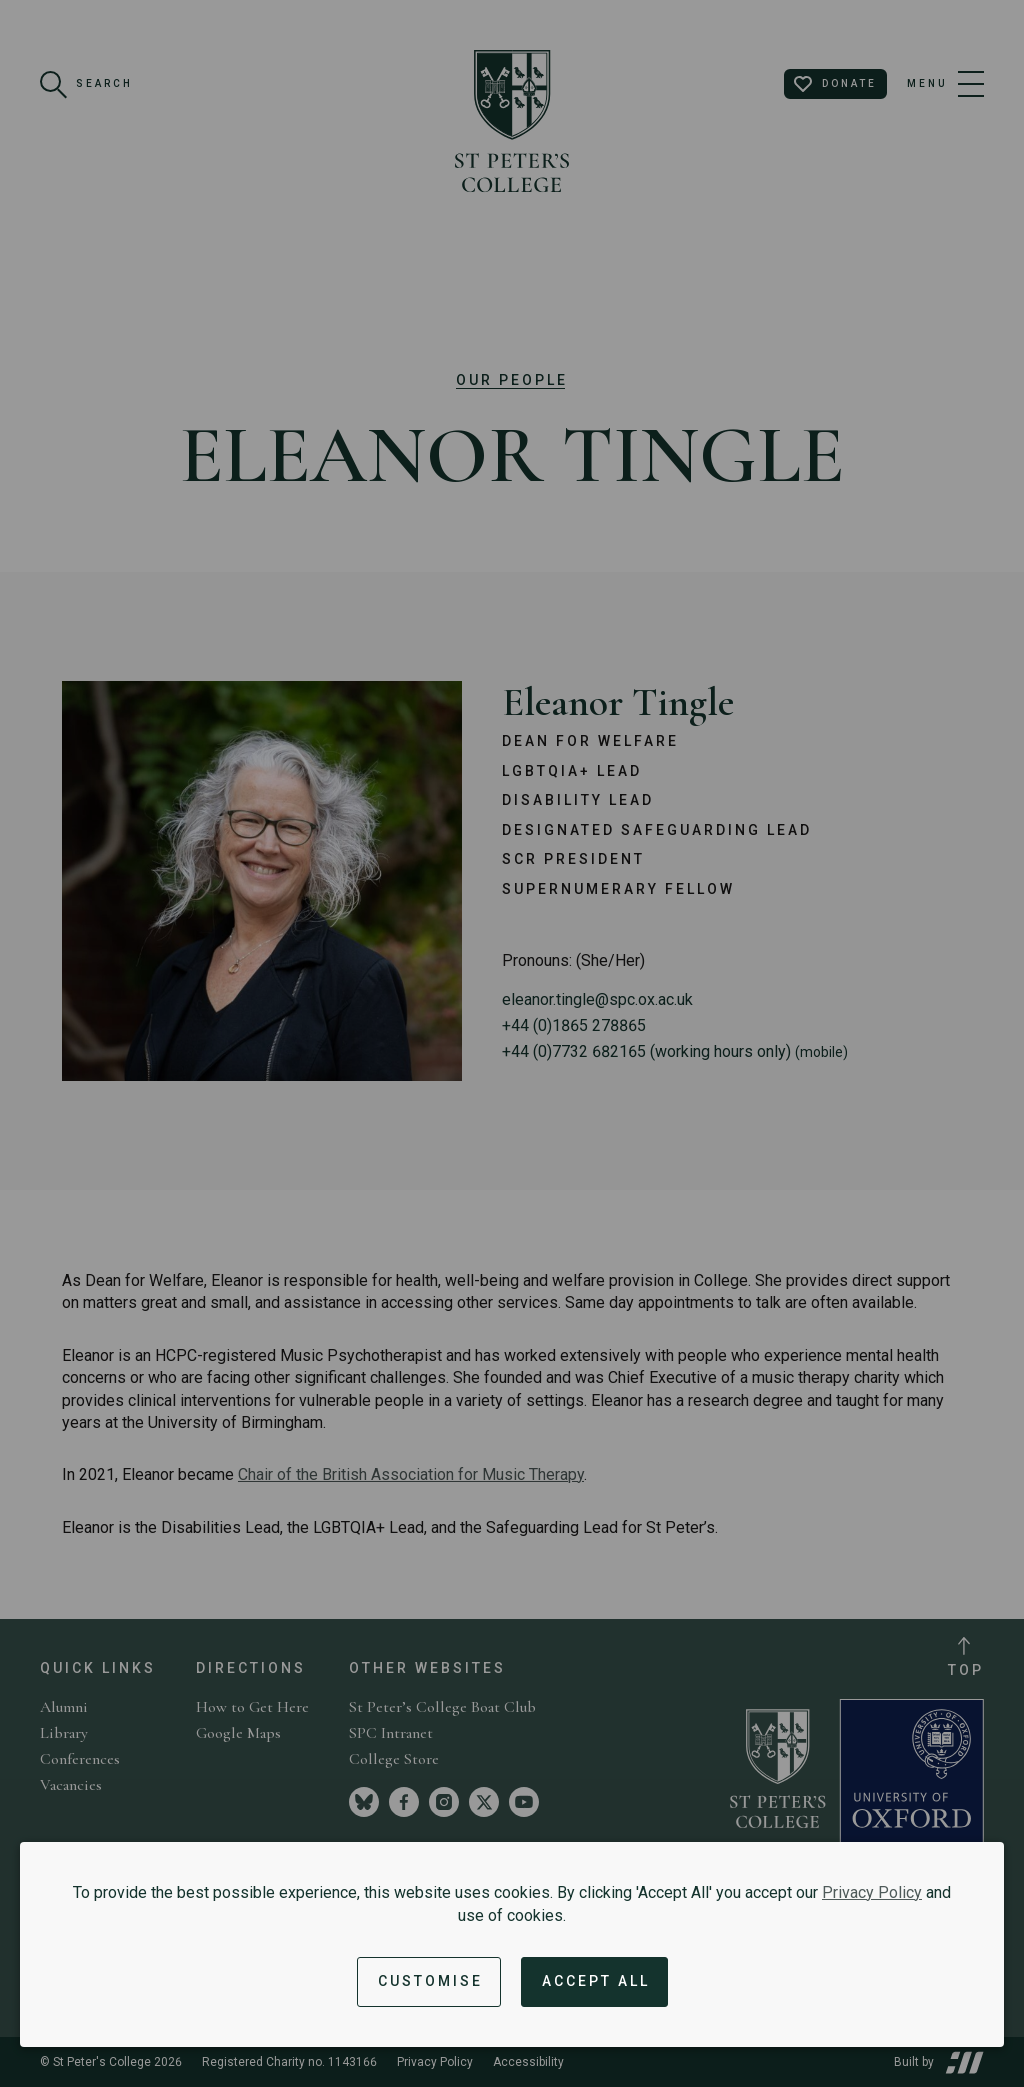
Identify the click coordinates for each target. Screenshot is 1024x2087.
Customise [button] (430, 1981)
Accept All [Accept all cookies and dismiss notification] (596, 1981)
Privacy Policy (872, 1892)
